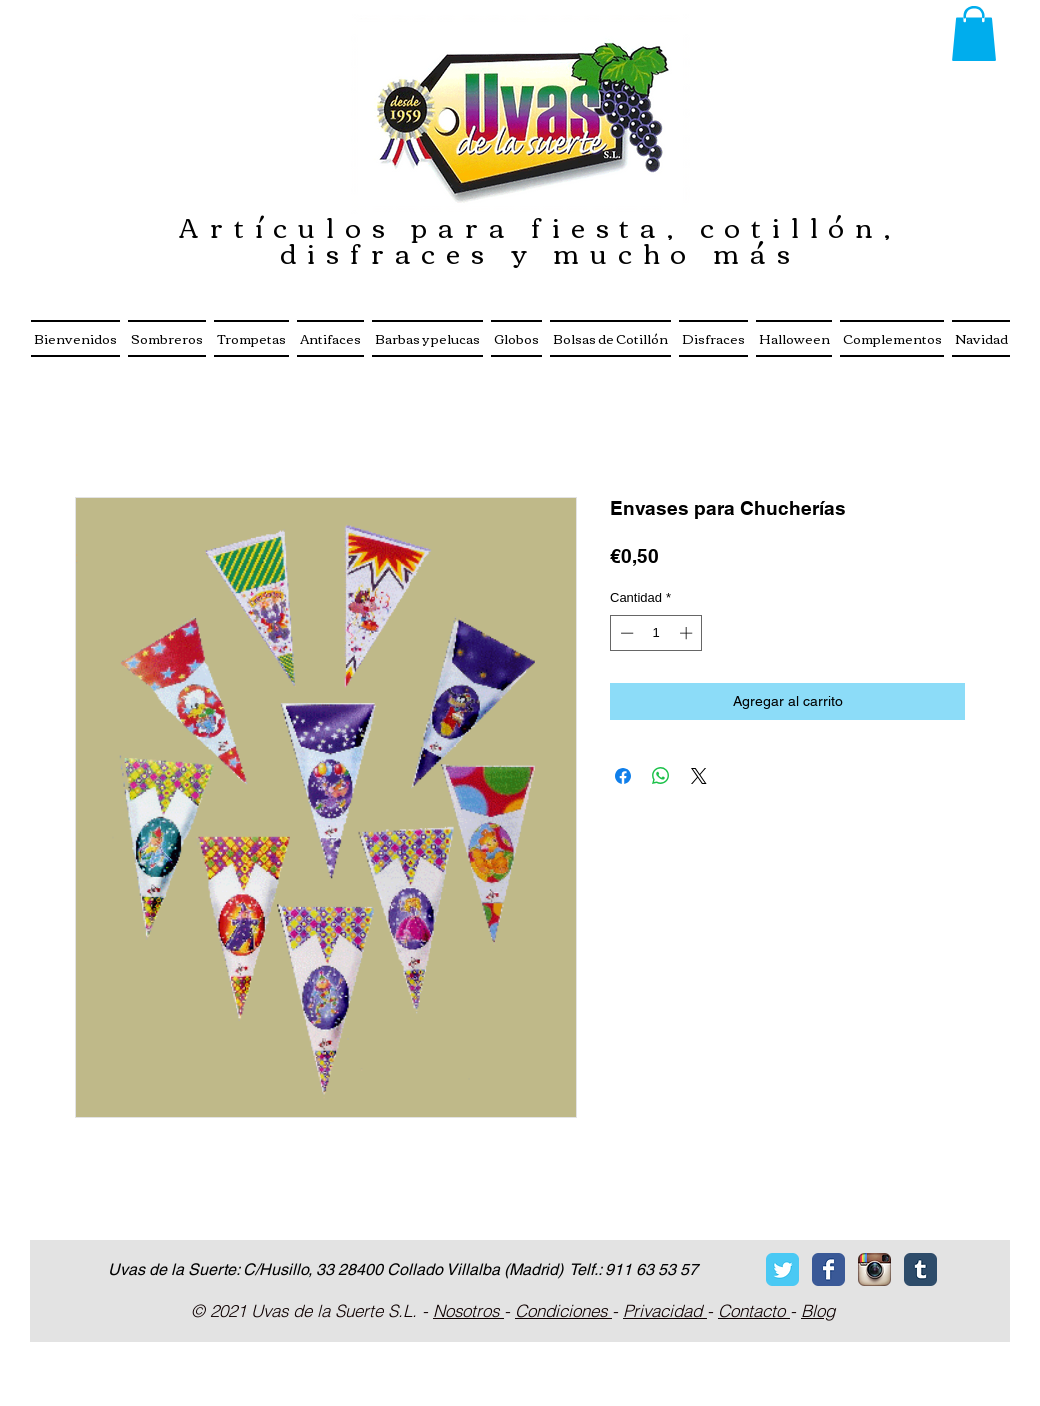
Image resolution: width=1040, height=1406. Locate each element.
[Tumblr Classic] (920, 1269)
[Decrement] (625, 633)
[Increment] (688, 633)
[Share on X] (699, 776)
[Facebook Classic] (828, 1269)
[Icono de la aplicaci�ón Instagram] (874, 1269)
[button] (974, 33)
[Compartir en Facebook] (623, 776)
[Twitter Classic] (782, 1269)
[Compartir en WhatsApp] (661, 776)
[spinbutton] (656, 633)
